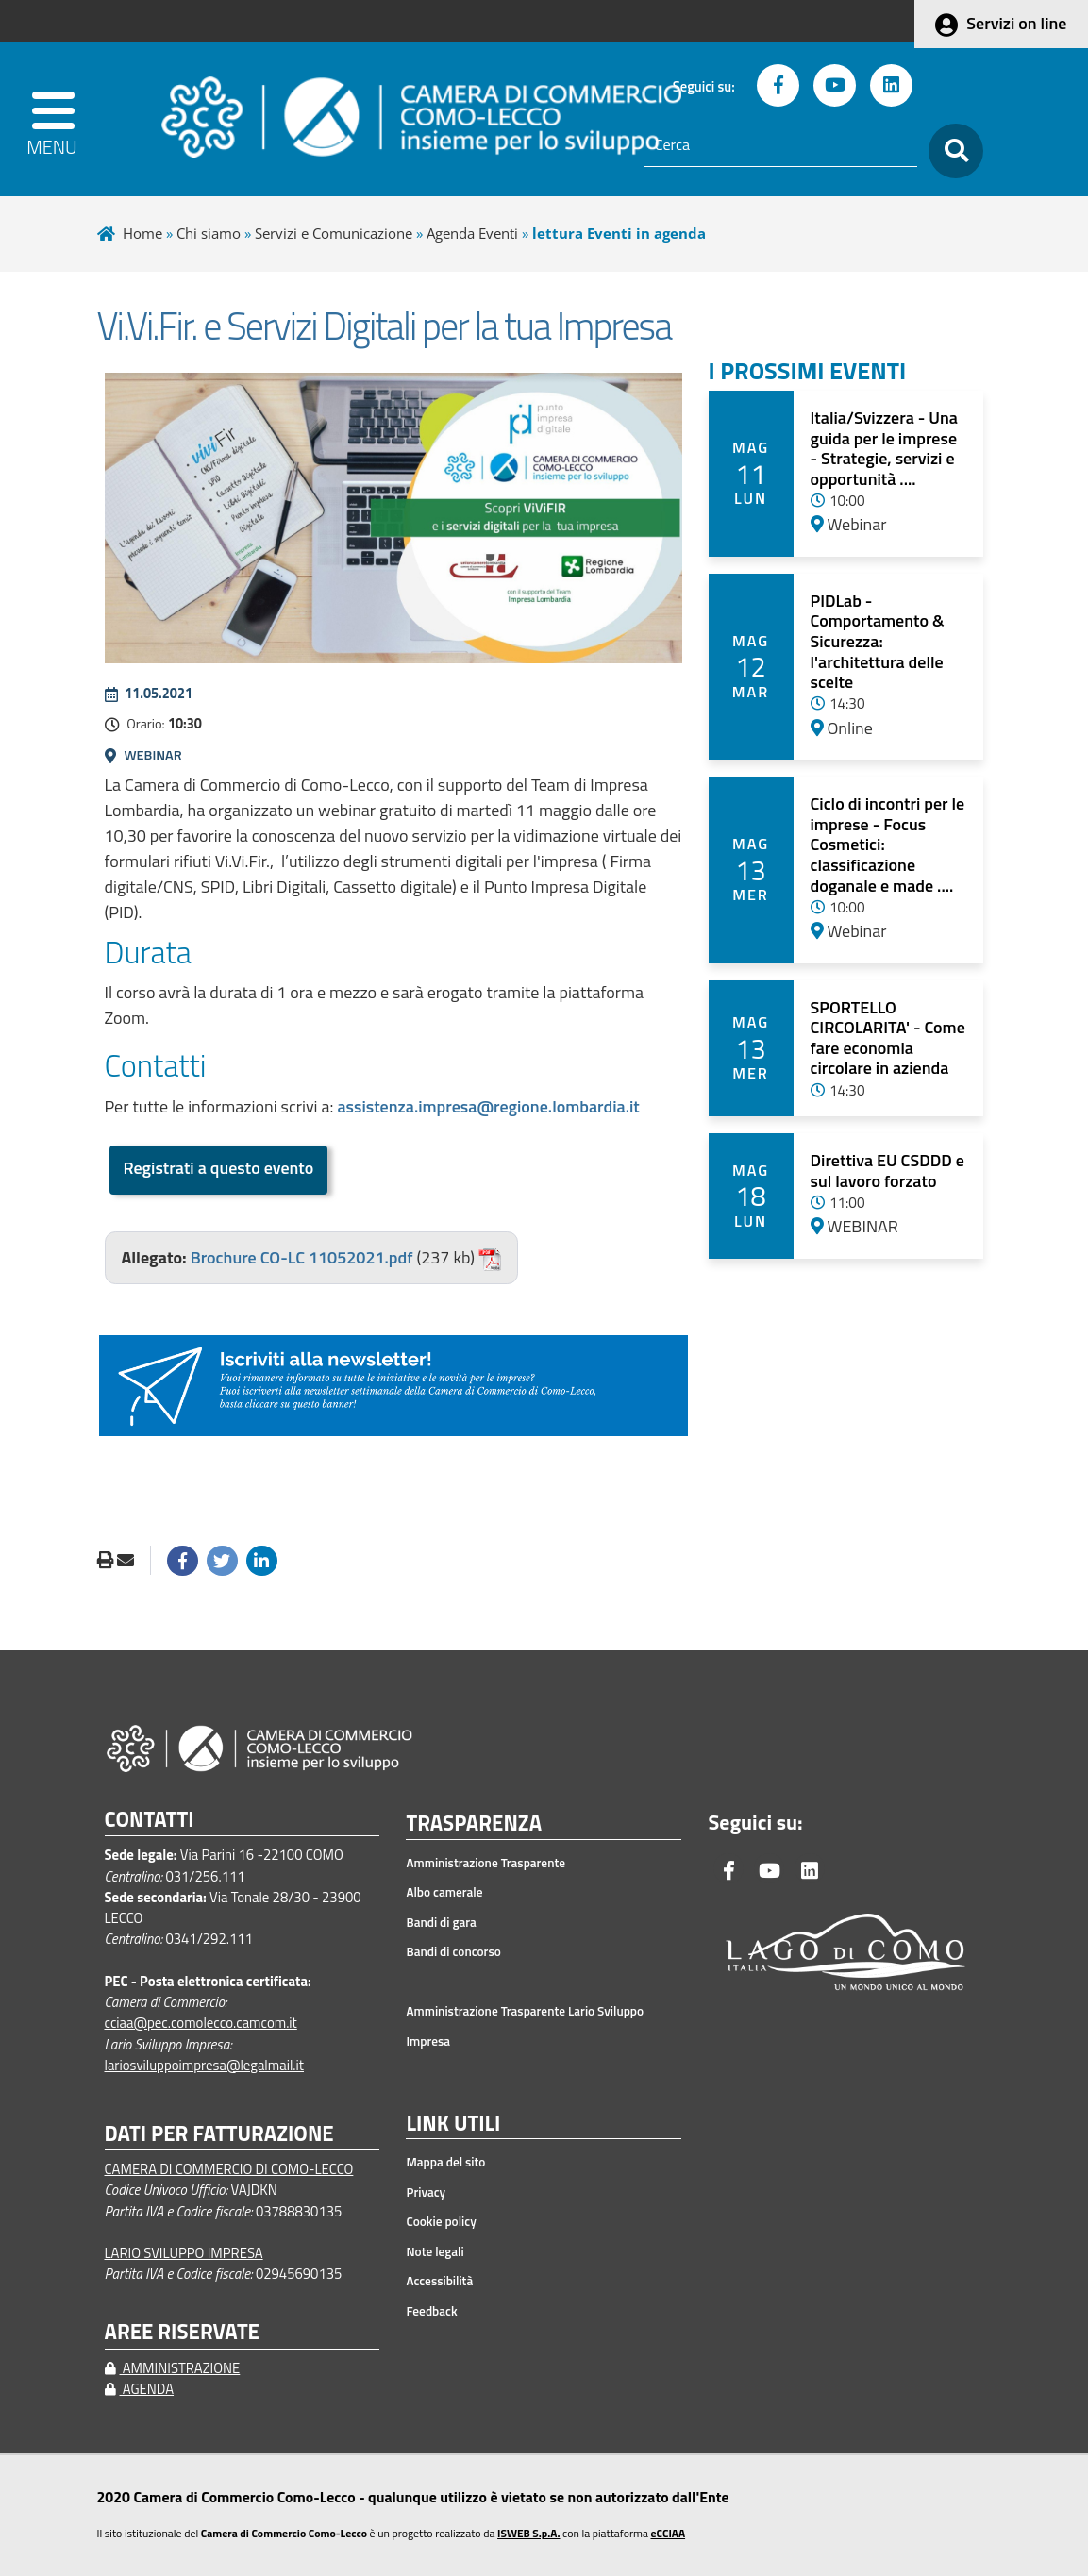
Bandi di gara (441, 1922)
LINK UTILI (453, 2124)
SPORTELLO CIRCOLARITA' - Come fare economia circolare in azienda (888, 1038)
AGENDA (140, 2389)
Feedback (431, 2310)
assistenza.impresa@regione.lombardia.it (488, 1106)
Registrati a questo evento (219, 1167)
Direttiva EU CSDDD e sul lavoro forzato (887, 1170)
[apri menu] (60, 119)
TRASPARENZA (474, 1824)
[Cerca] (780, 145)
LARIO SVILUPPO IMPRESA (184, 2253)
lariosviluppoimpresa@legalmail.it (205, 2065)
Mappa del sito (445, 2161)
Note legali (434, 2251)
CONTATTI (149, 1819)
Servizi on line (1016, 23)
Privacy (425, 2192)
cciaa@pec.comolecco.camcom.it (201, 2022)
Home (142, 233)
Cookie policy (441, 2221)
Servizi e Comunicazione (333, 233)
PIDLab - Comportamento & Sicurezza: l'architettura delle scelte (878, 641)
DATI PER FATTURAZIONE (219, 2133)
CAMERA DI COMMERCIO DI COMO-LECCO (229, 2169)
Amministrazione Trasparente (485, 1862)
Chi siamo (208, 233)
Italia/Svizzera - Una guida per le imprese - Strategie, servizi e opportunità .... (884, 448)
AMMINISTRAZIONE (173, 2368)
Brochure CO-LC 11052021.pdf (302, 1257)
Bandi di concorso (453, 1951)
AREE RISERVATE (182, 2332)
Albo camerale (444, 1891)
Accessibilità (439, 2280)
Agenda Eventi (472, 233)
